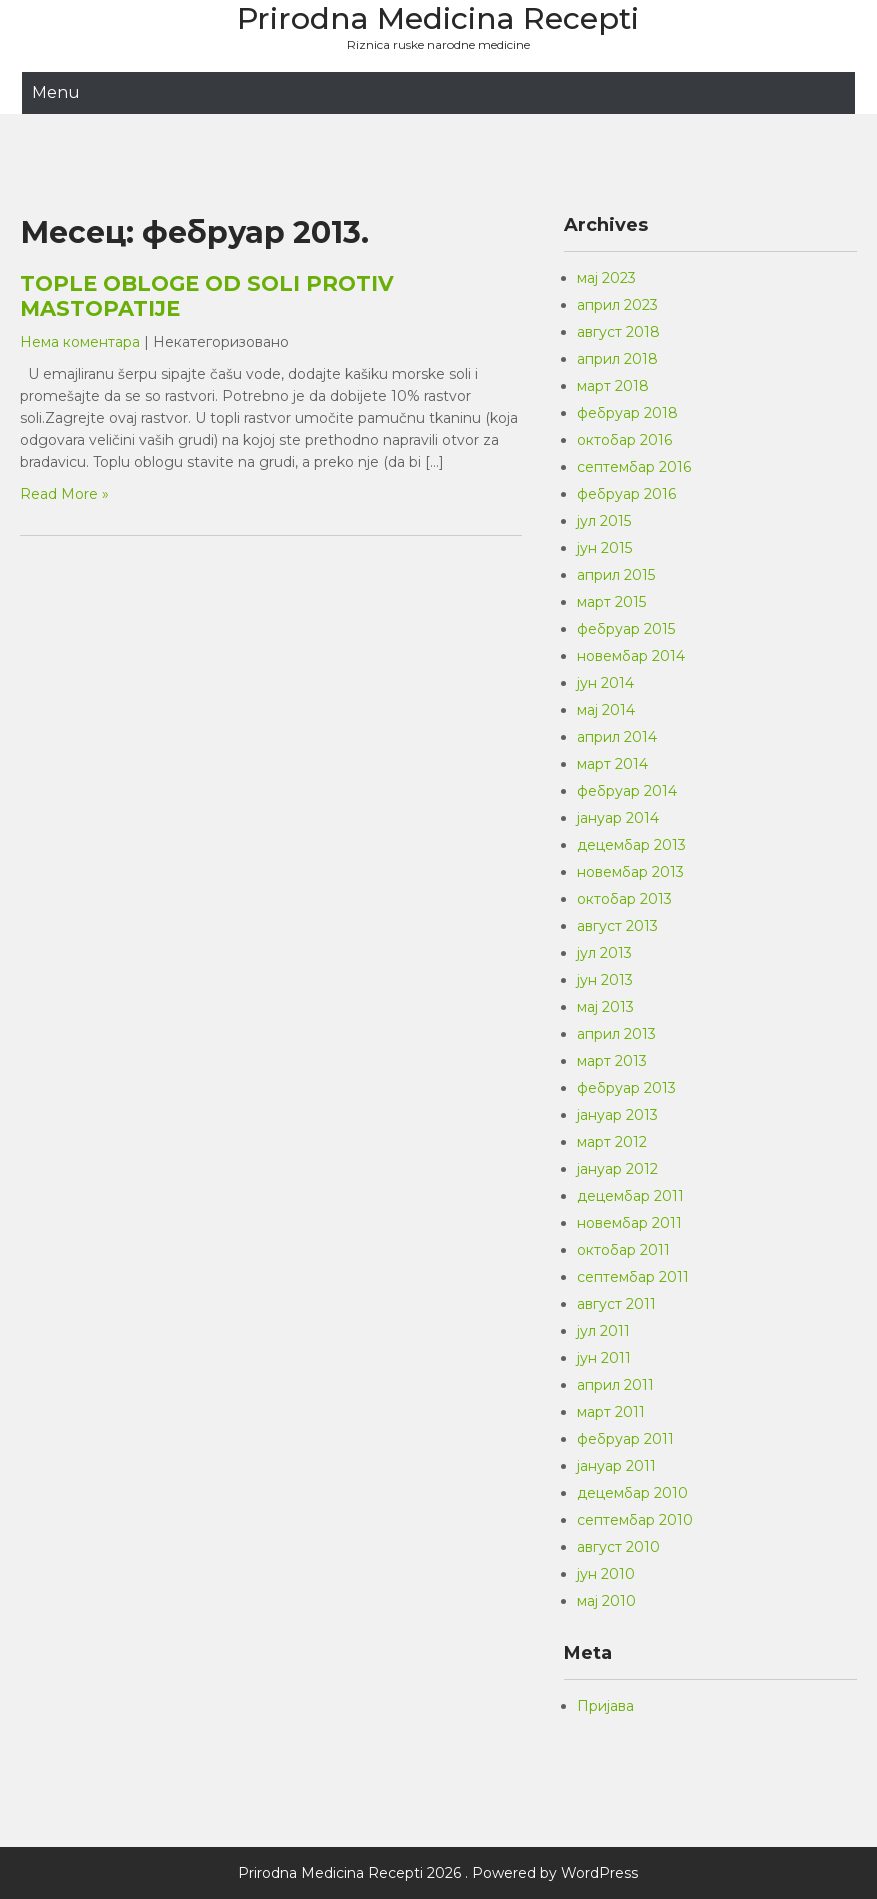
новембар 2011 (629, 1223)
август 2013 (617, 926)
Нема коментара (80, 342)
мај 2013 (605, 1007)
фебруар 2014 (627, 791)
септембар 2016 (634, 467)
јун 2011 (604, 1358)
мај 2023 (606, 278)
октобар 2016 (624, 440)
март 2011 (611, 1412)
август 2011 (616, 1304)
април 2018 (617, 359)
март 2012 (612, 1142)
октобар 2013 (624, 899)
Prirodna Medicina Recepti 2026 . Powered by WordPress (438, 1873)
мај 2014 (606, 710)
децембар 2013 (631, 845)
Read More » (64, 494)
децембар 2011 (630, 1196)
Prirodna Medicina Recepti (438, 18)
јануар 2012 (617, 1169)
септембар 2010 (635, 1520)
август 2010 (618, 1547)
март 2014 (612, 764)
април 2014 (617, 737)
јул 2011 (603, 1331)
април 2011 (615, 1385)
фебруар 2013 (626, 1088)
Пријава (605, 1706)
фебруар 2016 (626, 494)
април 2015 (616, 575)
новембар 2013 (630, 872)
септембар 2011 (633, 1277)
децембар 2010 (632, 1493)
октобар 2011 (623, 1250)
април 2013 (616, 1034)
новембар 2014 (631, 656)
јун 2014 (605, 683)
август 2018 (618, 332)
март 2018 (613, 386)
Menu (56, 92)
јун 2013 (605, 980)
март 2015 (611, 602)
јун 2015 (604, 548)
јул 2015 (604, 521)
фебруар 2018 (627, 413)
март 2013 (612, 1061)
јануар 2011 (616, 1466)
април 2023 (617, 305)
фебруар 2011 (625, 1439)
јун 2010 (606, 1574)
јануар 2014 (618, 818)
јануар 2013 (617, 1115)
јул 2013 (604, 953)
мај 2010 (606, 1601)
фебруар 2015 (626, 629)
